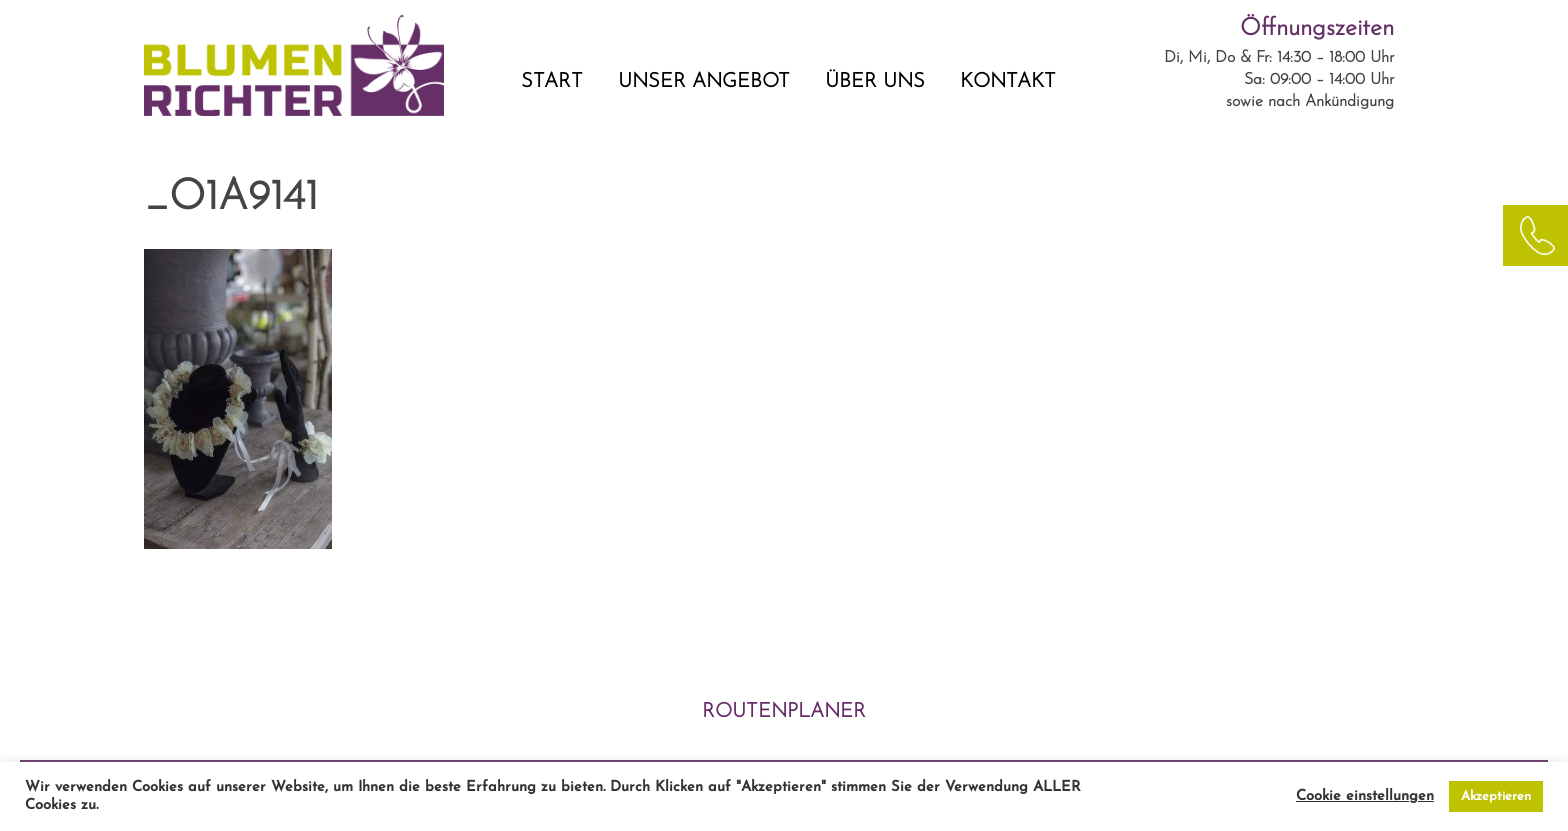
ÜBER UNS (875, 82)
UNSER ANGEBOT (704, 82)
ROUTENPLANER (784, 712)
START (552, 82)
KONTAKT (1008, 82)
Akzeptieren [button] (1496, 796)
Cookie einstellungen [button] (1365, 796)
